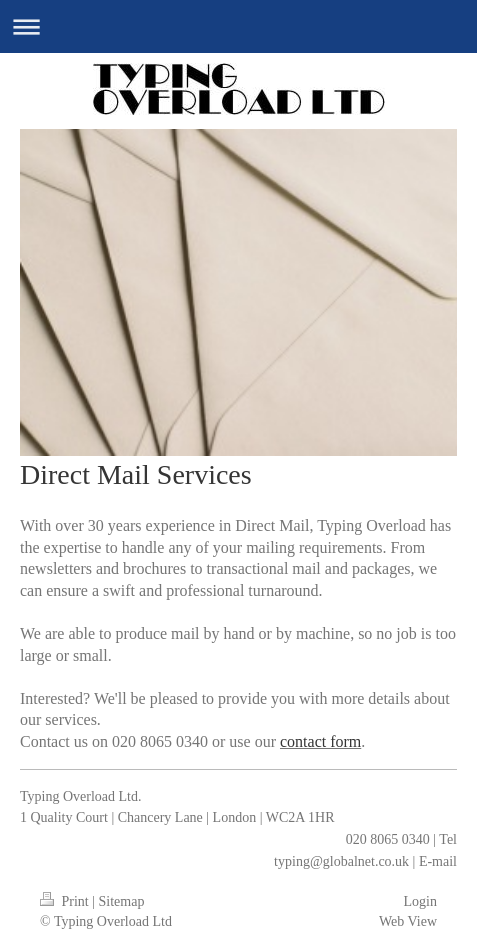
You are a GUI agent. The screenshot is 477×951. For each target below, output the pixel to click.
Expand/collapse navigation (238, 26)
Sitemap (122, 901)
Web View (408, 921)
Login (420, 901)
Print (66, 901)
